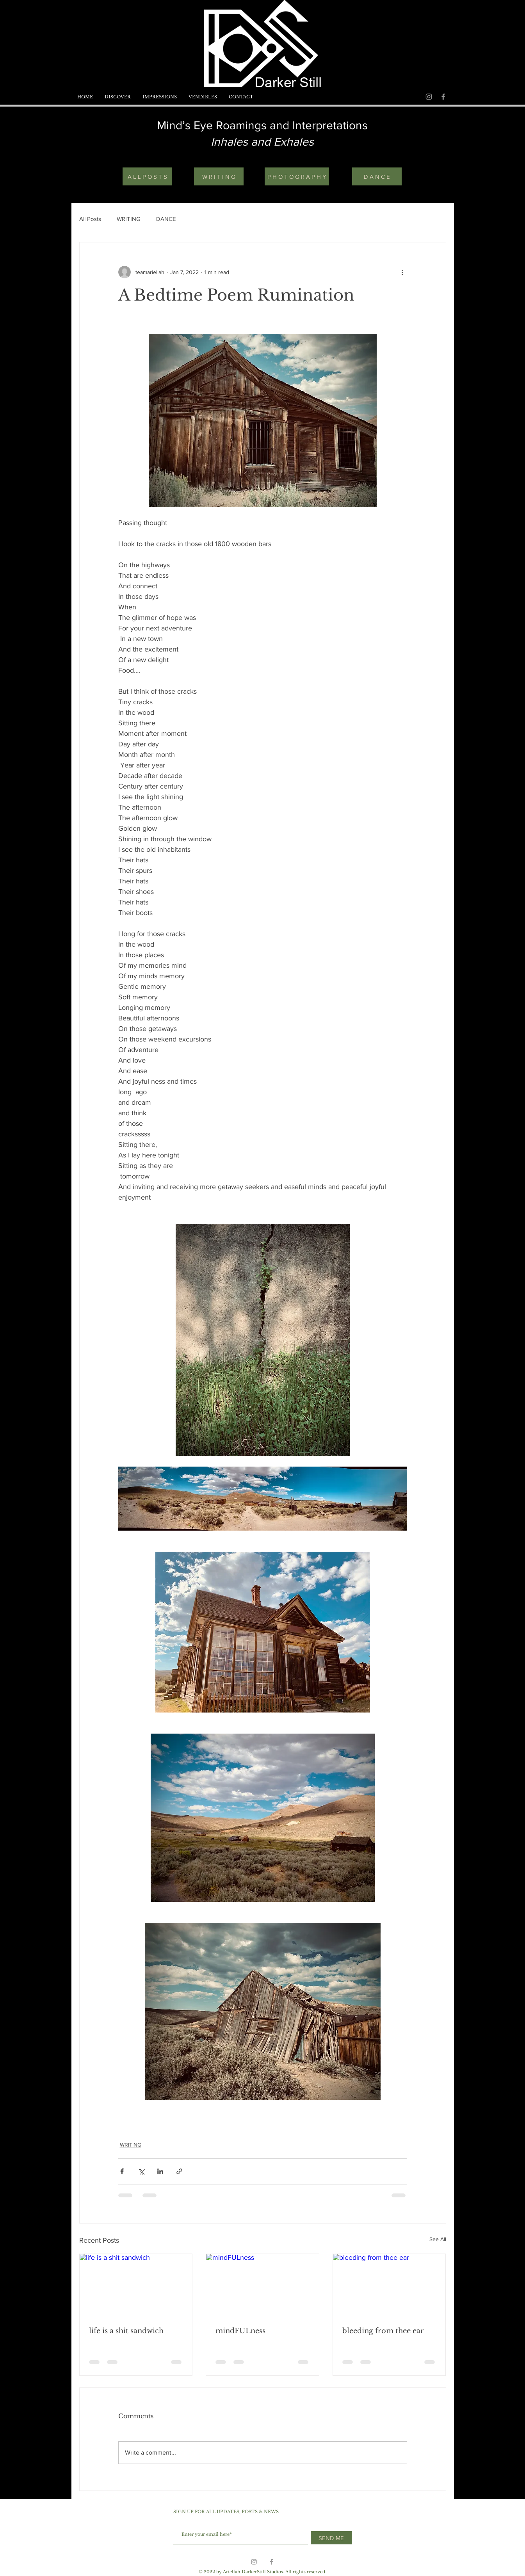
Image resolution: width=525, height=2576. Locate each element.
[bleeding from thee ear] (389, 2285)
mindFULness (240, 2331)
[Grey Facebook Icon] (443, 97)
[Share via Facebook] (122, 2171)
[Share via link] (179, 2171)
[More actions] (402, 272)
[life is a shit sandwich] (136, 2285)
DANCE (166, 218)
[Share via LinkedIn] (160, 2171)
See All (437, 2239)
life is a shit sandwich (126, 2331)
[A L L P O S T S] (147, 176)
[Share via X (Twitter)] (141, 2171)
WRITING (129, 218)
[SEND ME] (331, 2537)
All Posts (90, 218)
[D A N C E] (377, 176)
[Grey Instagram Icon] (429, 97)
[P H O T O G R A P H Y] (297, 176)
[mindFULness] (262, 2285)
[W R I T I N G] (219, 176)
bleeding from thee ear (383, 2331)
